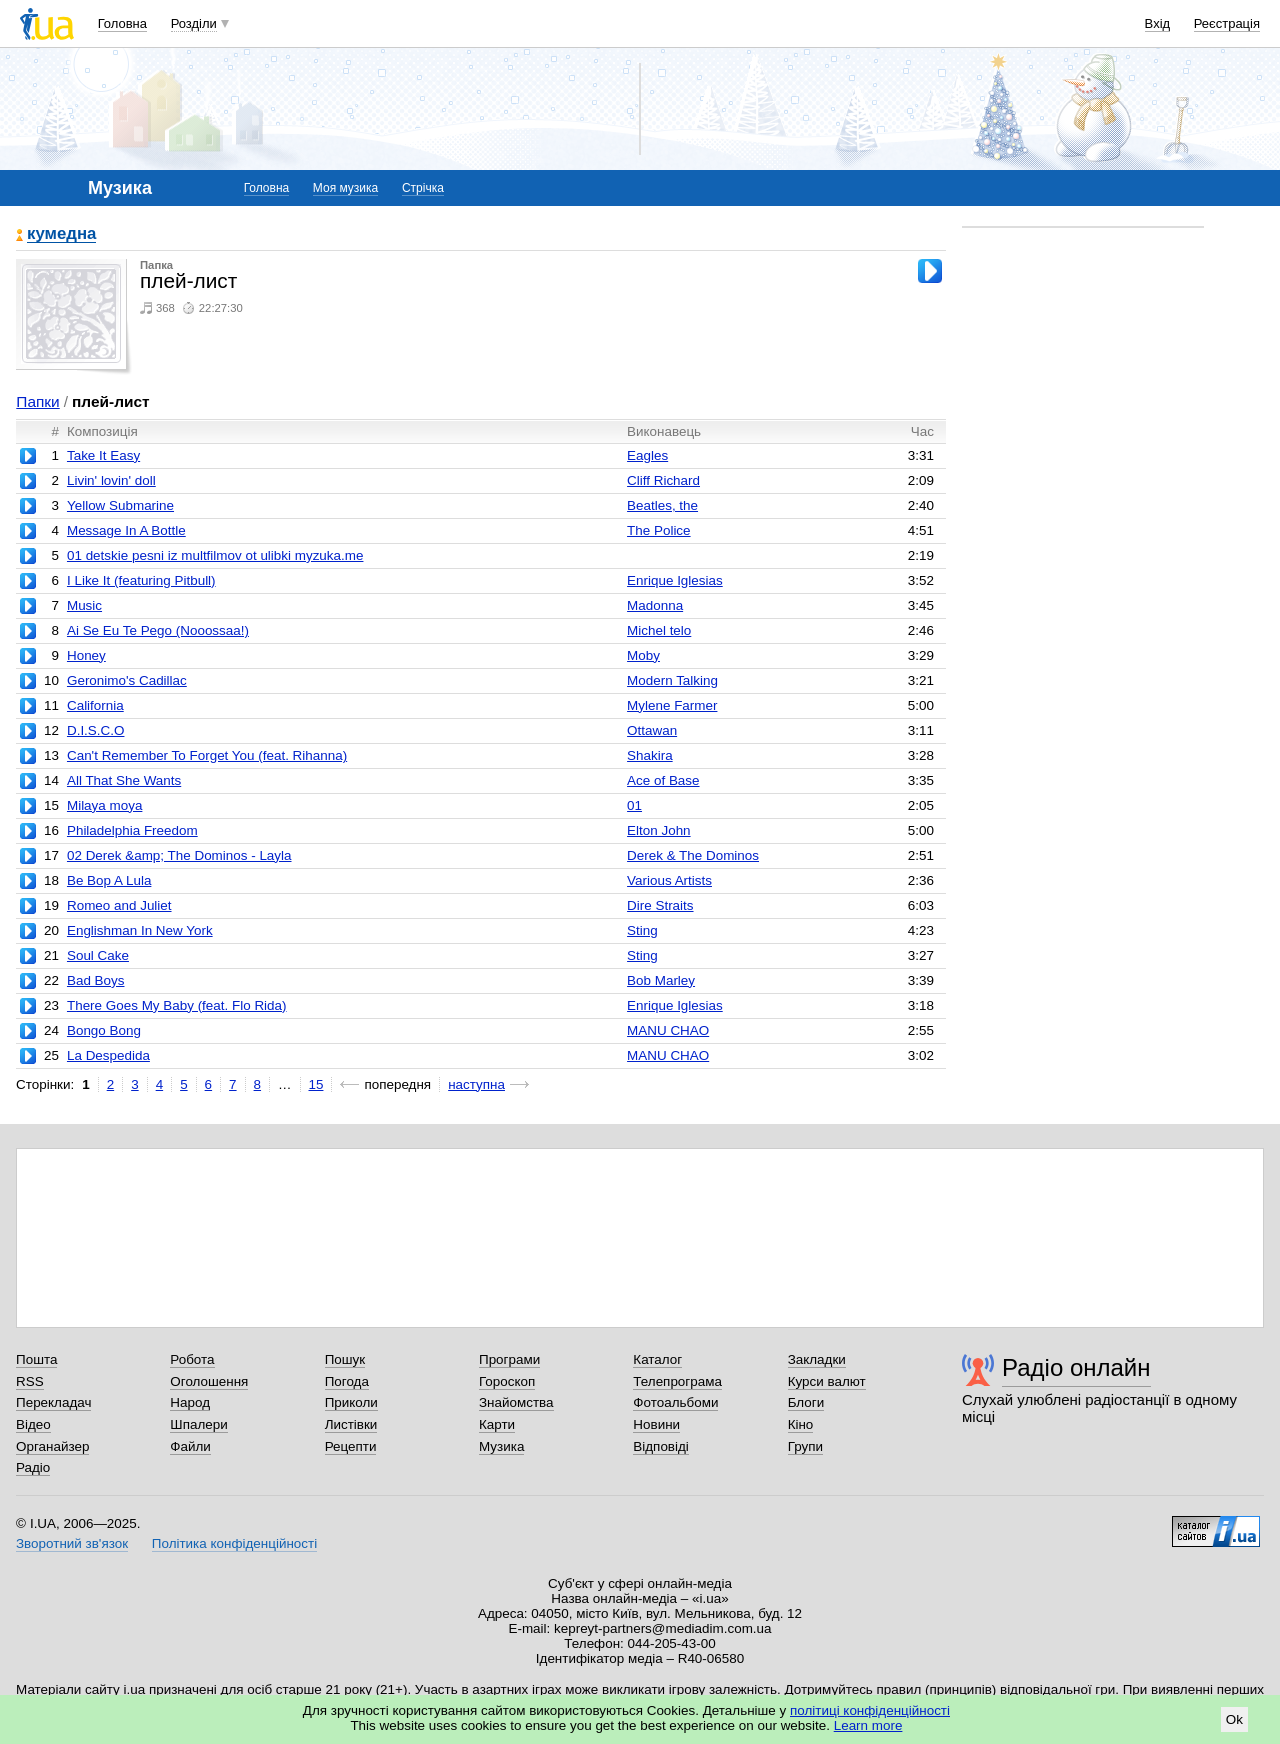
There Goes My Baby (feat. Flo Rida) (177, 1005)
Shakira (650, 755)
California (95, 705)
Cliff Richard (663, 480)
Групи (805, 1446)
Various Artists (669, 880)
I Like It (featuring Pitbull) (141, 580)
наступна (476, 1084)
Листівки (351, 1424)
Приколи (351, 1402)
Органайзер (52, 1446)
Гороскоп (507, 1381)
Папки (37, 401)
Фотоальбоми (675, 1402)
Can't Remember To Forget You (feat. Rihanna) (207, 755)
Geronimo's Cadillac (127, 680)
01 (634, 805)
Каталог (657, 1359)
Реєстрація (1227, 23)
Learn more (868, 1725)
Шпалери (198, 1424)
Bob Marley (661, 980)
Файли (190, 1446)
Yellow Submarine (120, 505)
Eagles (647, 455)
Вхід (1158, 23)
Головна (122, 23)
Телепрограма (677, 1381)
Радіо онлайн (1076, 1367)
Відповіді (661, 1446)
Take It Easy (103, 455)
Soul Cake (98, 955)
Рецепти (351, 1446)
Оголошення (209, 1381)
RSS (30, 1381)
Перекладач (53, 1402)
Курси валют (827, 1381)
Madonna (655, 605)
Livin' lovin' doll (111, 480)
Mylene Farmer (672, 705)
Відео (33, 1424)
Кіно (801, 1424)
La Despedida (108, 1055)
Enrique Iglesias (675, 580)
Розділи (194, 23)
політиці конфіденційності (870, 1710)
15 (316, 1084)
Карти (497, 1424)
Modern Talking (672, 680)
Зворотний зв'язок (72, 1543)
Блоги (806, 1402)
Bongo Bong (104, 1030)
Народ (190, 1402)
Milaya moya (104, 805)
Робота (192, 1359)
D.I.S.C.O (96, 730)
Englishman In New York (140, 930)
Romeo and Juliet (119, 905)
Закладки (817, 1359)
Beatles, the (662, 505)
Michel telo (659, 630)
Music (84, 605)
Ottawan (652, 730)
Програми (509, 1359)
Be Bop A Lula (109, 880)
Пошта (36, 1359)
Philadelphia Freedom (132, 830)
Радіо (33, 1467)
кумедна (61, 234)
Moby (643, 655)
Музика (501, 1446)
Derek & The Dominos (693, 855)
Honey (86, 655)
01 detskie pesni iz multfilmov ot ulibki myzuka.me (215, 555)
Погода (347, 1381)
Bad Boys (96, 980)
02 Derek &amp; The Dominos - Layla (179, 855)
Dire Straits (660, 905)
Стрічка (423, 188)
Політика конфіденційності (234, 1543)
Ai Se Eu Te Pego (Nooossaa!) (158, 630)
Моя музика (345, 188)
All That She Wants (124, 780)
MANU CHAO (668, 1030)
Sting (642, 930)
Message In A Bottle (126, 530)
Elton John (659, 830)
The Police (659, 530)
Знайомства (516, 1402)
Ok (1234, 1719)
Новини (656, 1424)
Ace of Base (663, 780)
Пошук (345, 1359)
